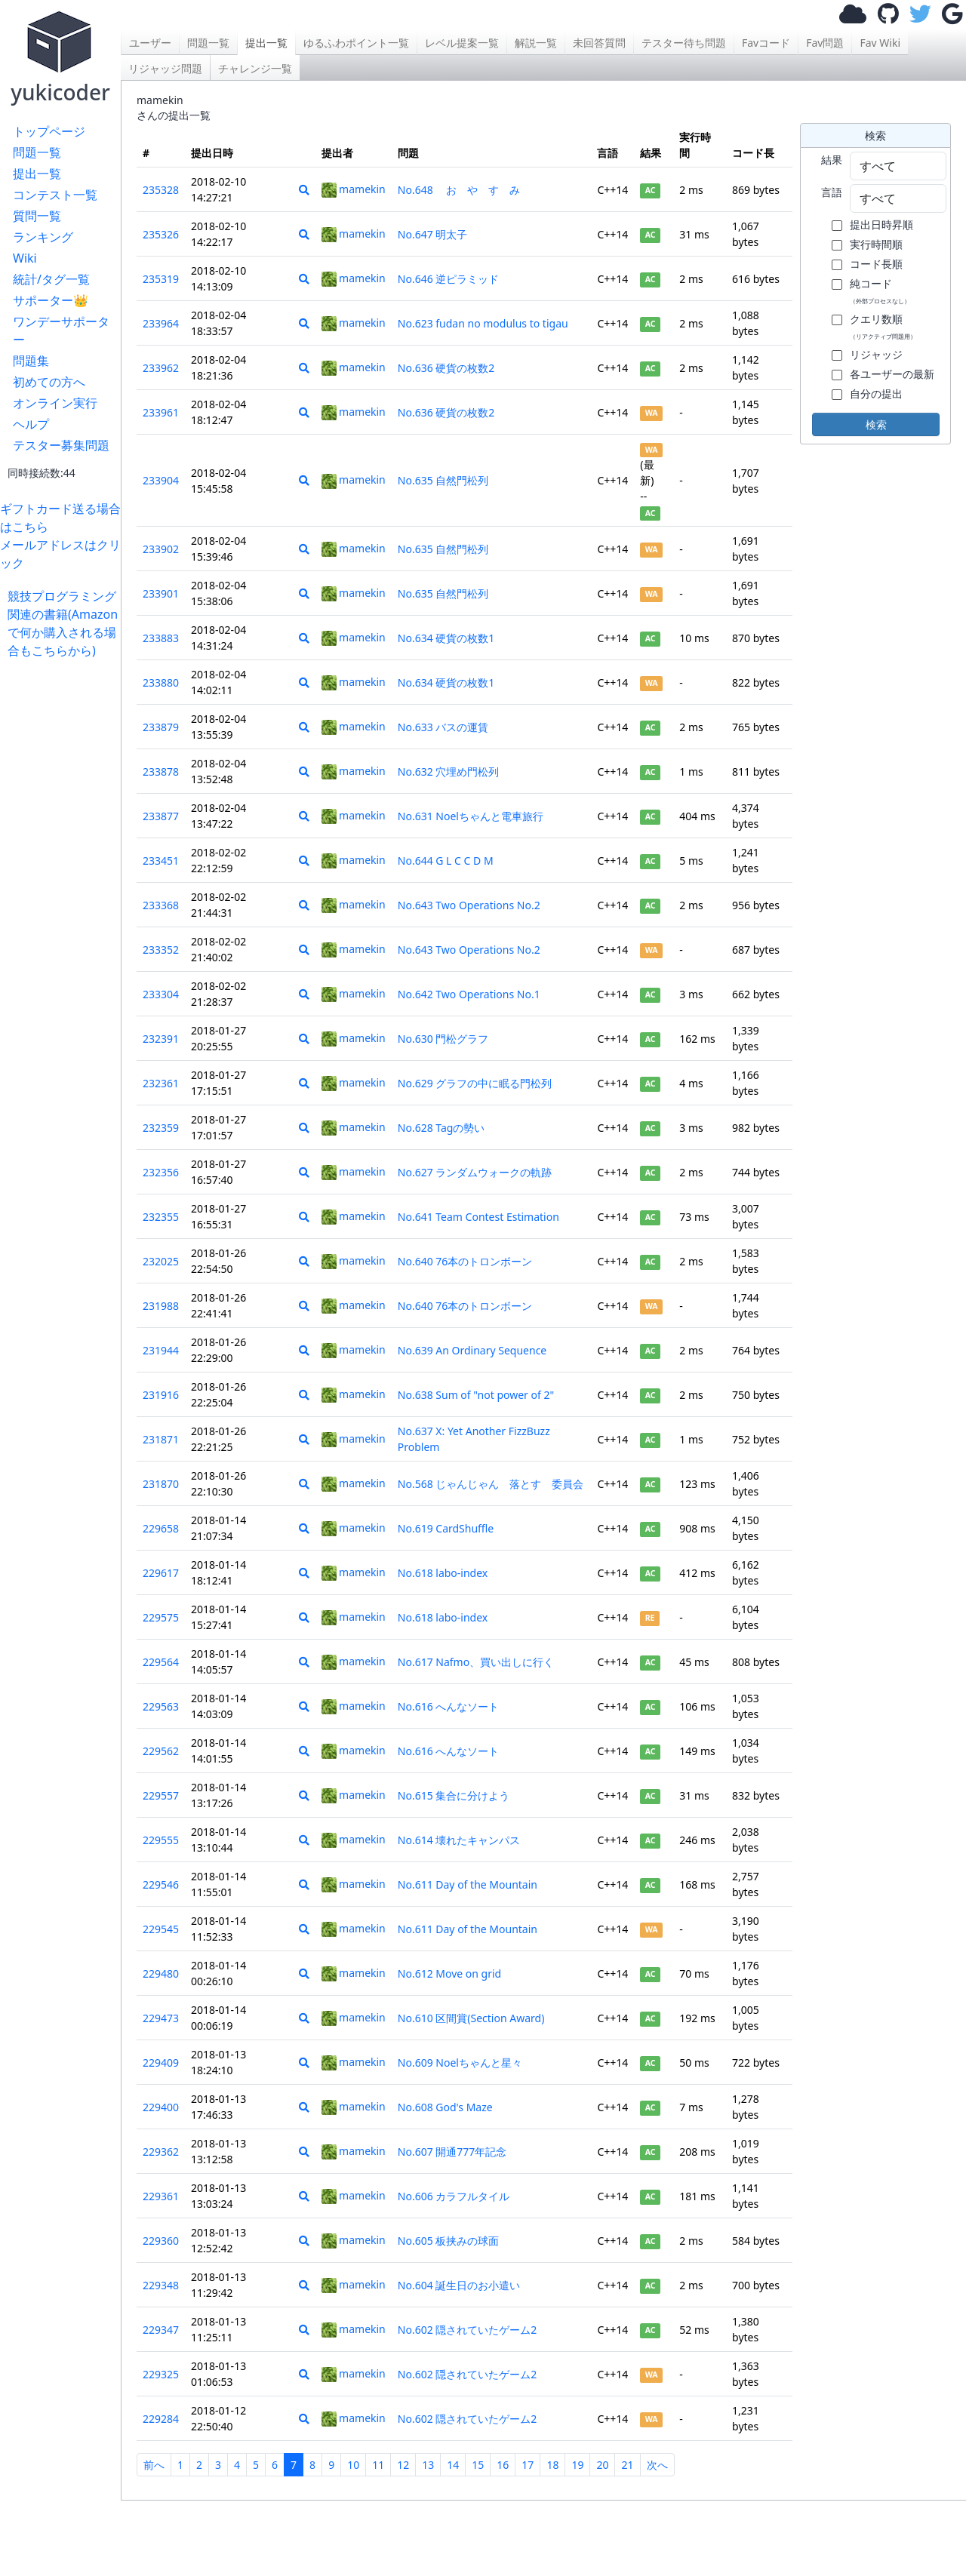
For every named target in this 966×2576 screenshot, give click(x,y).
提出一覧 (37, 173)
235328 (161, 190)
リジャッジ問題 (165, 68)
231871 (161, 1439)
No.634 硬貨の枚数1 (446, 638)
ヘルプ (31, 424)
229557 (161, 1795)
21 (627, 2465)
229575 (161, 1617)
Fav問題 (825, 42)
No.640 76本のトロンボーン (465, 1261)
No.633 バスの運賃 (443, 727)
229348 (161, 2285)
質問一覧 (37, 215)
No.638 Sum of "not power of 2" (476, 1395)
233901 (161, 593)
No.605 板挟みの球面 (449, 2240)
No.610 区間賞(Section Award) (471, 2018)
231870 (161, 1484)
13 (428, 2465)
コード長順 (876, 264)
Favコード (766, 42)
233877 (161, 816)
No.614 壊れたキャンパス (459, 1840)
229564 (161, 1662)
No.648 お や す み (464, 190)
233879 (161, 727)
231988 (161, 1306)
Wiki (25, 258)
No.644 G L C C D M (446, 860)
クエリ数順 (883, 326)
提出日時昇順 (881, 224)
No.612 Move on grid (449, 1973)
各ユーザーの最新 (892, 374)
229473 (161, 2018)
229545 (161, 1929)
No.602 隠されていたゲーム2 (467, 2329)
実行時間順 (876, 244)
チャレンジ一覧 (255, 68)
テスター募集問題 (61, 445)
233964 (161, 323)
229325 (161, 2374)
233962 (161, 368)
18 (552, 2465)
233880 (161, 682)
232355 (161, 1217)
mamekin (353, 189)
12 (403, 2465)
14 (453, 2465)
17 (527, 2465)
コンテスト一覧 (55, 194)
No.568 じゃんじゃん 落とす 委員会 (491, 1484)
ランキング (43, 237)
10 (353, 2465)
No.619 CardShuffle (446, 1528)
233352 (161, 949)
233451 (161, 860)
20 (602, 2465)
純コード (880, 290)
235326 (161, 234)
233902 (161, 549)
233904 (161, 480)
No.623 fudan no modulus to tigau (483, 323)
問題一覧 (37, 152)
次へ (657, 2465)
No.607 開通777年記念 (452, 2151)
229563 (161, 1706)
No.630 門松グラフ (443, 1038)
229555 (161, 1840)
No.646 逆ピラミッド (449, 279)
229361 (161, 2196)
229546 (161, 1884)
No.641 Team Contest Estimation (478, 1217)
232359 (161, 1127)
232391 (161, 1038)
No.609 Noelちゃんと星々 (460, 2062)
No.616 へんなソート (449, 1706)
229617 (161, 1573)
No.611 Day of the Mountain (467, 1884)
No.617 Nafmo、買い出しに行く (476, 1662)
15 (478, 2465)
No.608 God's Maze (445, 2107)
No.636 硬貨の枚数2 (446, 368)
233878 (161, 771)
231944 (161, 1350)
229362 (161, 2151)
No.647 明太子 (433, 234)
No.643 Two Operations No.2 (469, 905)
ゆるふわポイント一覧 (356, 42)
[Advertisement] (64, 885)
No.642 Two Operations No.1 (469, 994)
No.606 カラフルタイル (454, 2196)
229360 (161, 2240)
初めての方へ (49, 381)
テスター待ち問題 (683, 42)
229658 (161, 1528)
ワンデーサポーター (61, 330)
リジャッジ (876, 354)
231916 (161, 1395)
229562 (161, 1751)
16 (503, 2465)
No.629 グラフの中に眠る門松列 (475, 1083)
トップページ (49, 131)
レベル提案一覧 (462, 42)
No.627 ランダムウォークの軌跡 (475, 1172)
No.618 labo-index (443, 1573)
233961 (161, 412)
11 (378, 2465)
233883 (161, 638)
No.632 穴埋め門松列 (449, 771)
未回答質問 (599, 42)
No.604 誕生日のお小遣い (459, 2285)
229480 (161, 1973)
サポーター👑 (50, 300)
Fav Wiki (880, 42)
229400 (161, 2107)
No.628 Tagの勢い (441, 1127)
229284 (161, 2419)
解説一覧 (536, 42)
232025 (161, 1261)
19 (577, 2465)
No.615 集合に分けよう (454, 1795)
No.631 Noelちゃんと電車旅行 (470, 816)
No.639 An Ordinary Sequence (472, 1350)
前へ (154, 2465)
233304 (161, 994)
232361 (161, 1083)
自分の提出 (876, 393)
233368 (161, 905)
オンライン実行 (55, 403)
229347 (161, 2329)
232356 (161, 1172)
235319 (161, 279)
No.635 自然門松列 (443, 480)
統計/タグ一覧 (51, 279)
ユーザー (150, 42)
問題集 (31, 360)
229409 (161, 2062)
